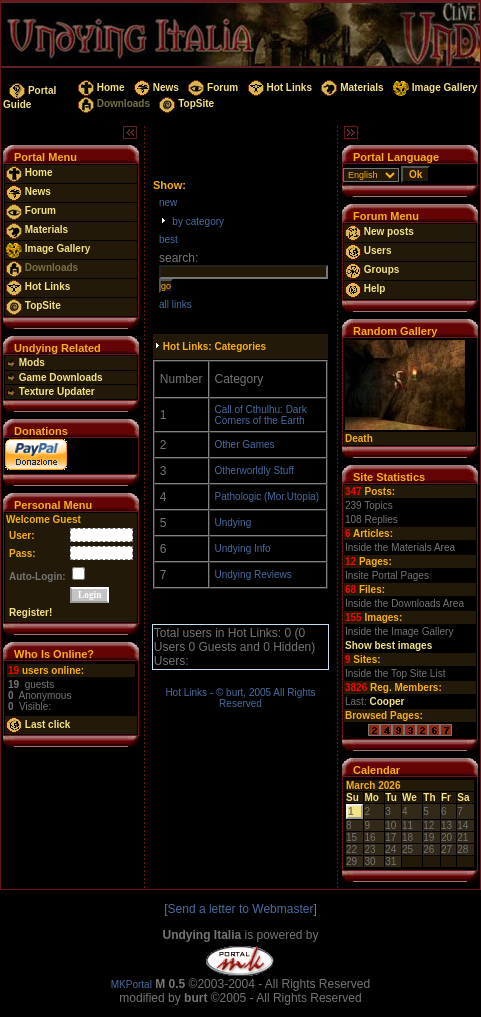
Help (365, 288)
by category (198, 221)
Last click (38, 724)
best (168, 239)
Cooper (386, 701)
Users (368, 250)
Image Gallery (433, 87)
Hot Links (278, 87)
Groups (372, 269)
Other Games (245, 444)
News (155, 87)
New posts (379, 231)
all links (175, 304)
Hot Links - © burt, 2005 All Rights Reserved (240, 698)
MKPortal (131, 984)
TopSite (185, 103)
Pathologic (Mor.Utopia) (267, 496)
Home (99, 87)
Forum (212, 87)
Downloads (112, 103)
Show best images (388, 645)
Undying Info (243, 548)
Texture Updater (50, 391)
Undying (233, 522)
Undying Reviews (253, 574)
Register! (30, 612)
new (168, 202)
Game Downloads (54, 377)
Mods (25, 362)
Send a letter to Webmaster (241, 909)
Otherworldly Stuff (254, 470)
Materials (351, 87)
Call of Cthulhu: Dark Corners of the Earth (261, 415)
